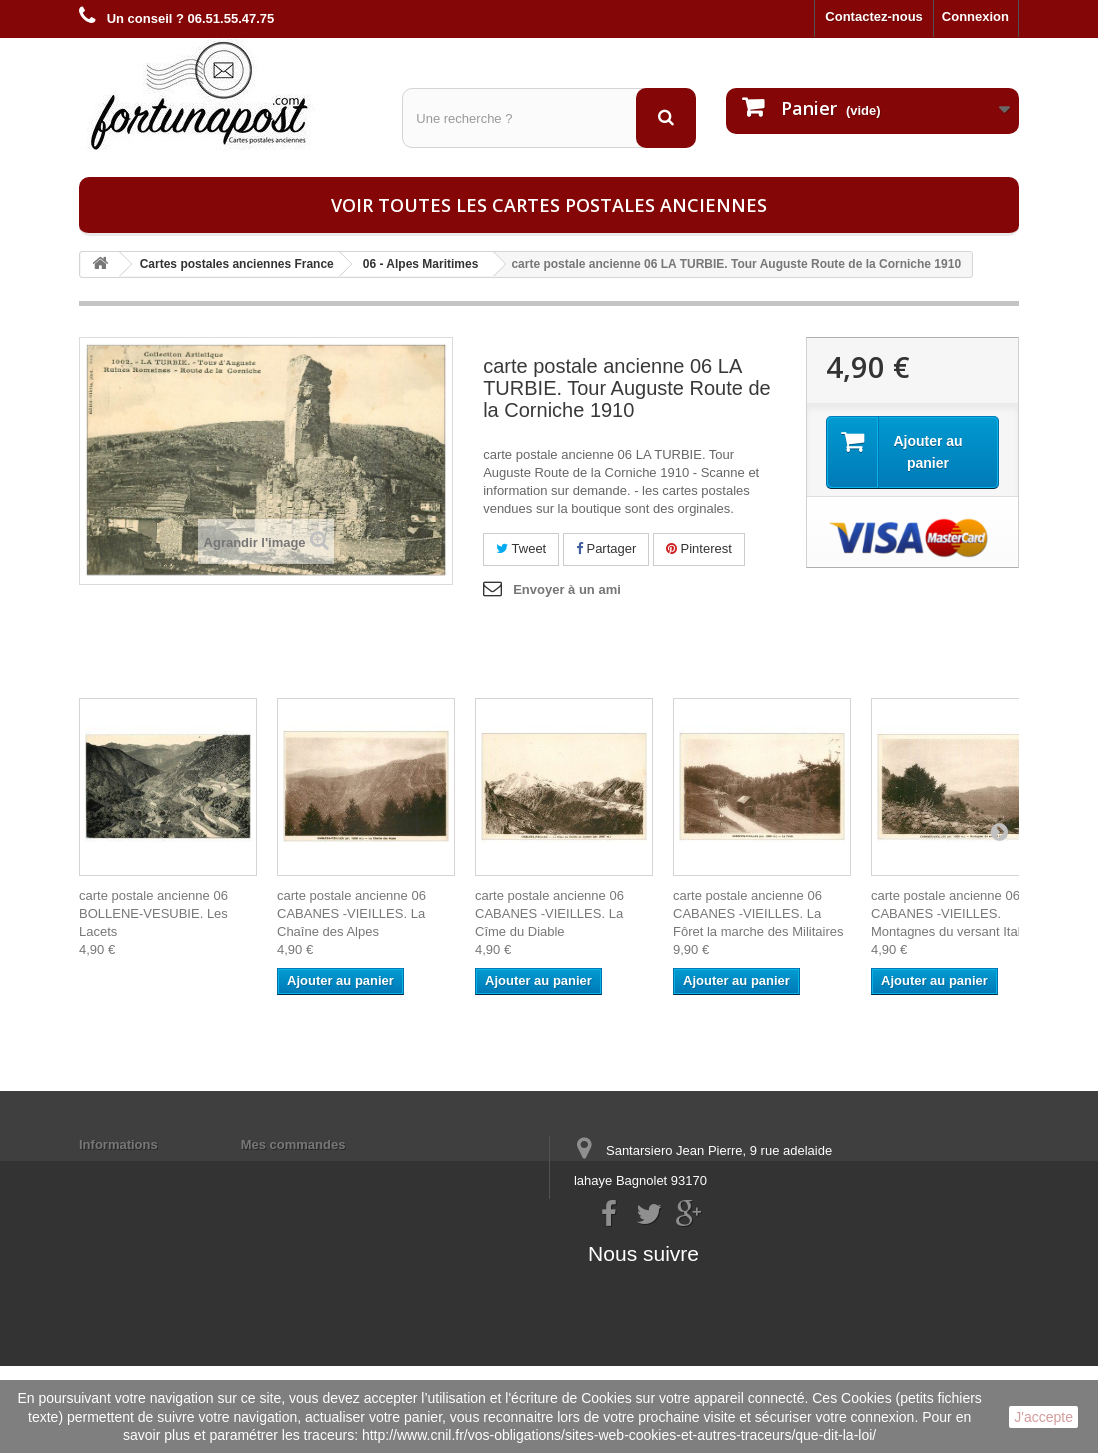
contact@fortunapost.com (728, 1254)
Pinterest (699, 548)
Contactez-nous (874, 16)
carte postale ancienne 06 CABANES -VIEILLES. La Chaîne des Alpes (351, 913)
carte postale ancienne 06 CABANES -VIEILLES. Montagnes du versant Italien (954, 913)
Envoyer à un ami (567, 589)
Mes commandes (293, 1144)
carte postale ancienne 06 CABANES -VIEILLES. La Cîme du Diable (549, 913)
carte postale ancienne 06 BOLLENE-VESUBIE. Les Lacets (153, 913)
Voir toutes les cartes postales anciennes (549, 205)
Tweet (521, 548)
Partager (606, 548)
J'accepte (1043, 1417)
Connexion (975, 16)
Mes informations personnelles (336, 1170)
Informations (118, 1144)
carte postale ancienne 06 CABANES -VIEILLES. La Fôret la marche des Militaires (758, 913)
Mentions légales (131, 1170)
